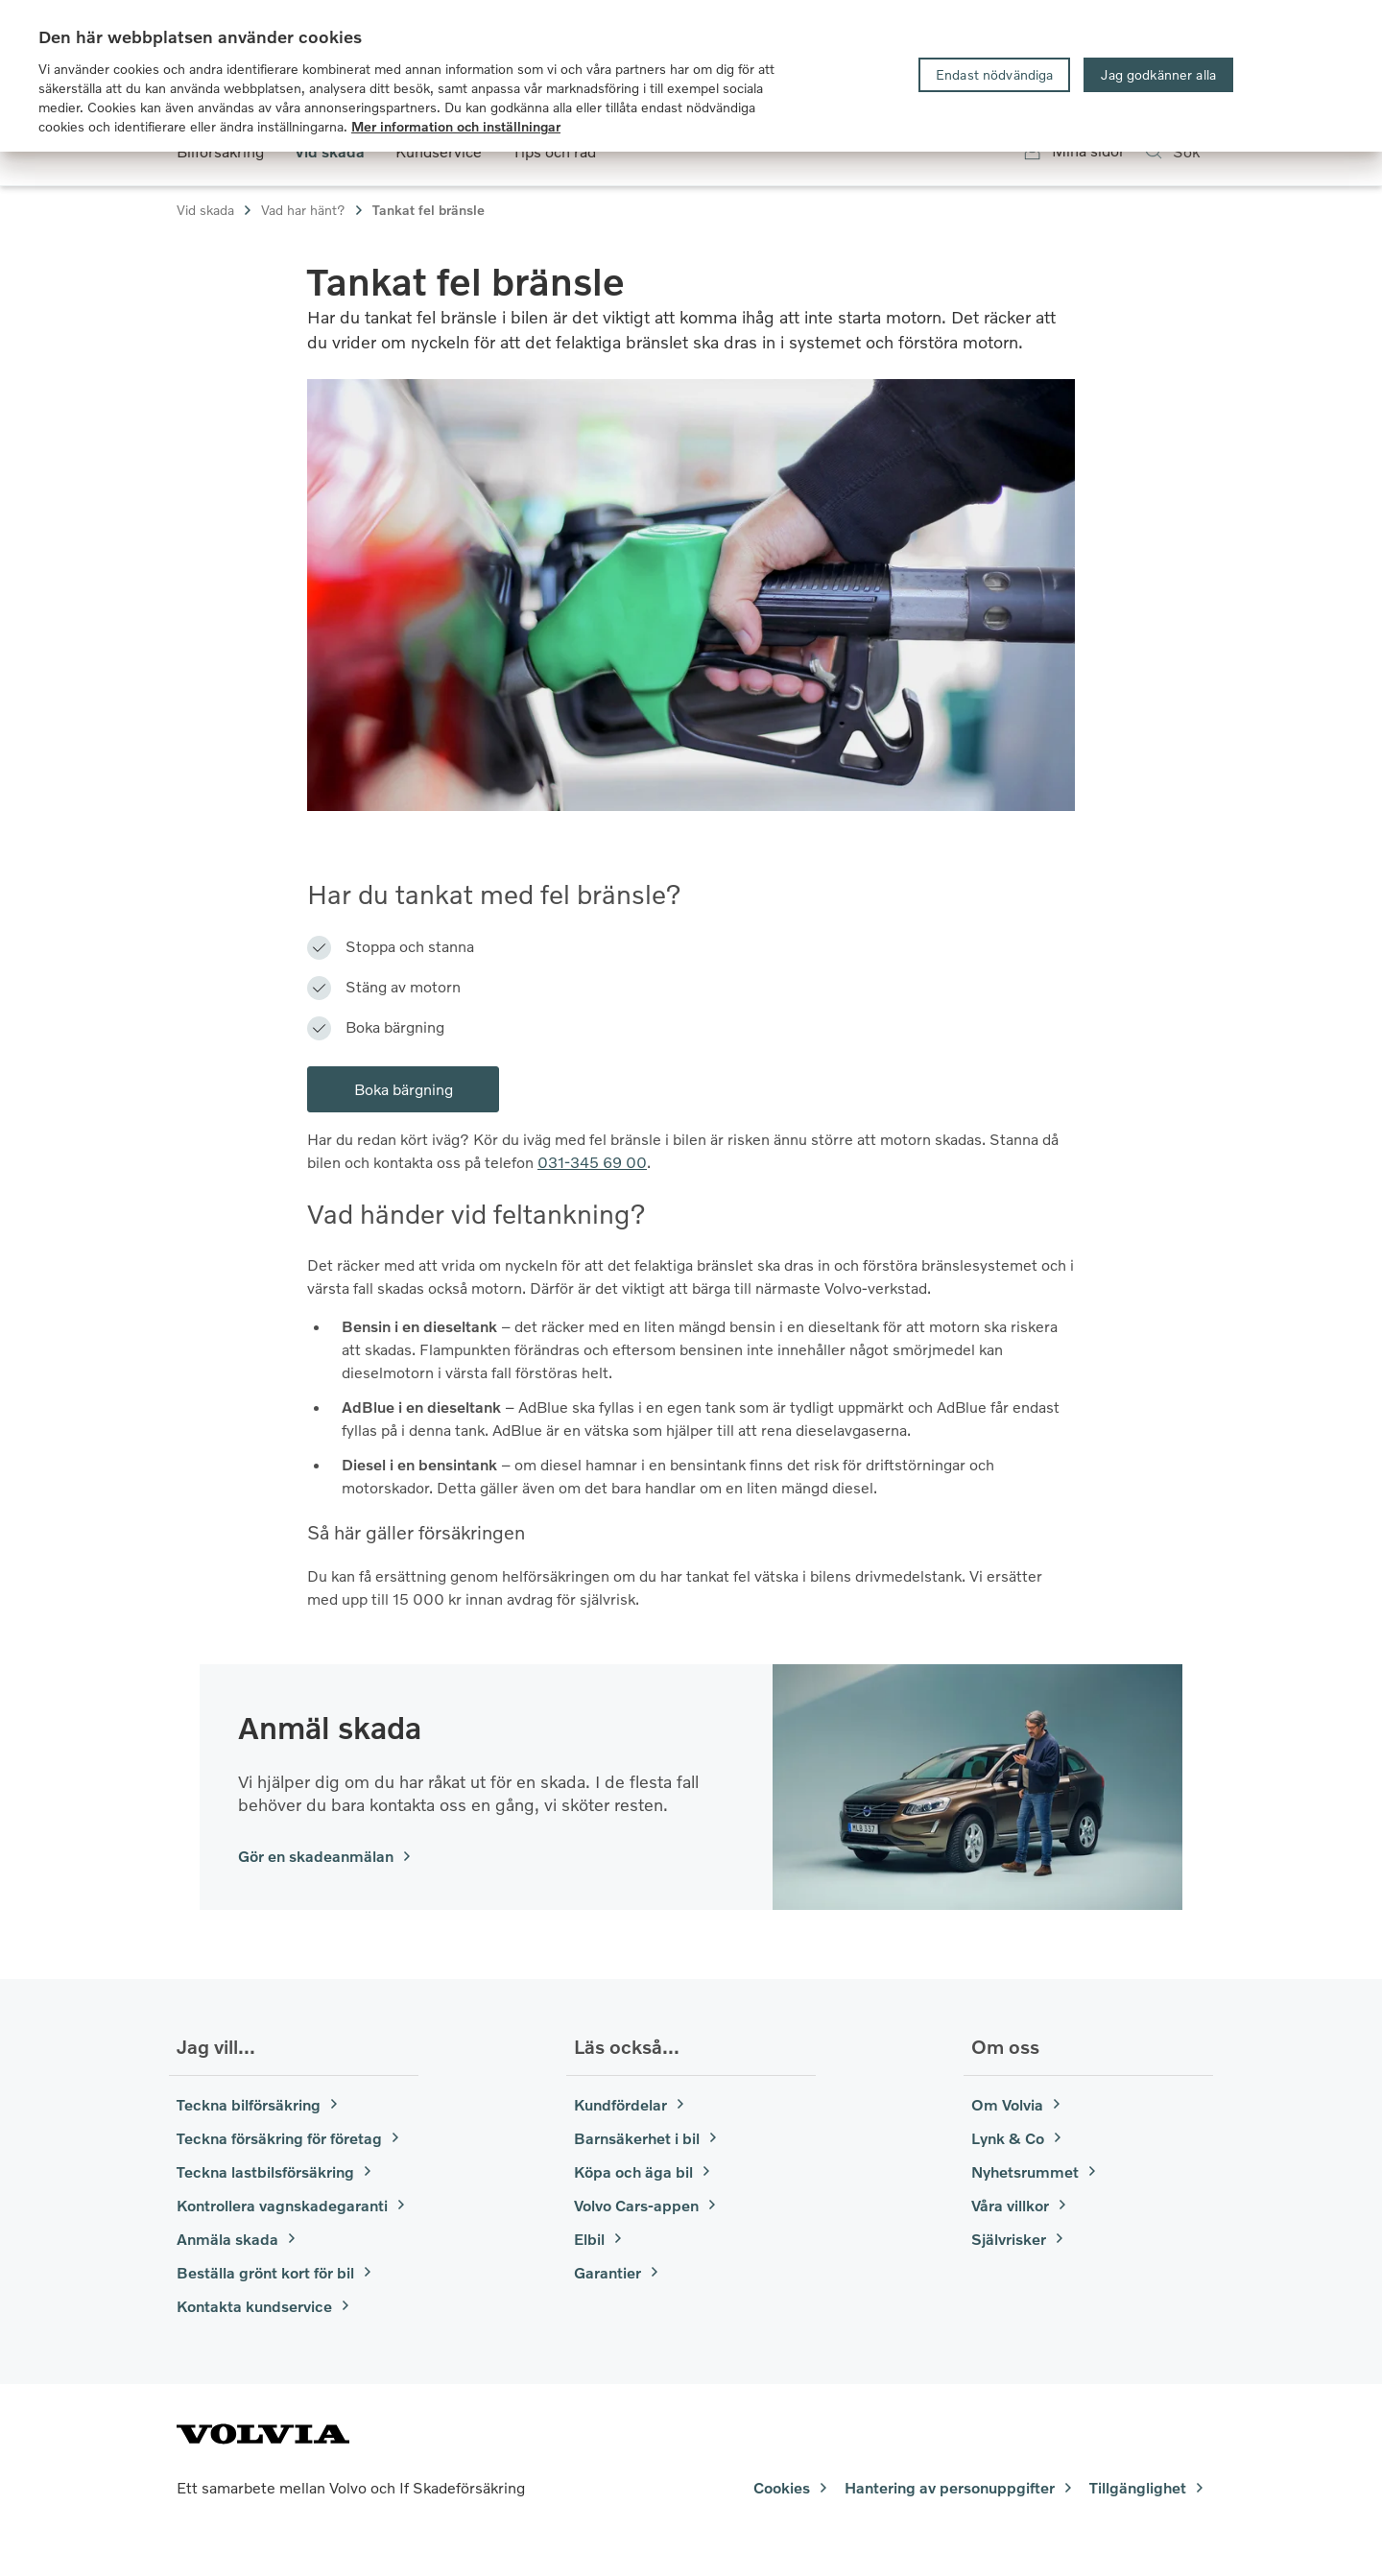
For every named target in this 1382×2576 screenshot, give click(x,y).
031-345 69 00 (592, 1162)
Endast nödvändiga (994, 74)
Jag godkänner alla (1158, 74)
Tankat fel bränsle (428, 210)
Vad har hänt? (313, 210)
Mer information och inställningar (455, 126)
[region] (691, 76)
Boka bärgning (403, 1089)
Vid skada (215, 210)
